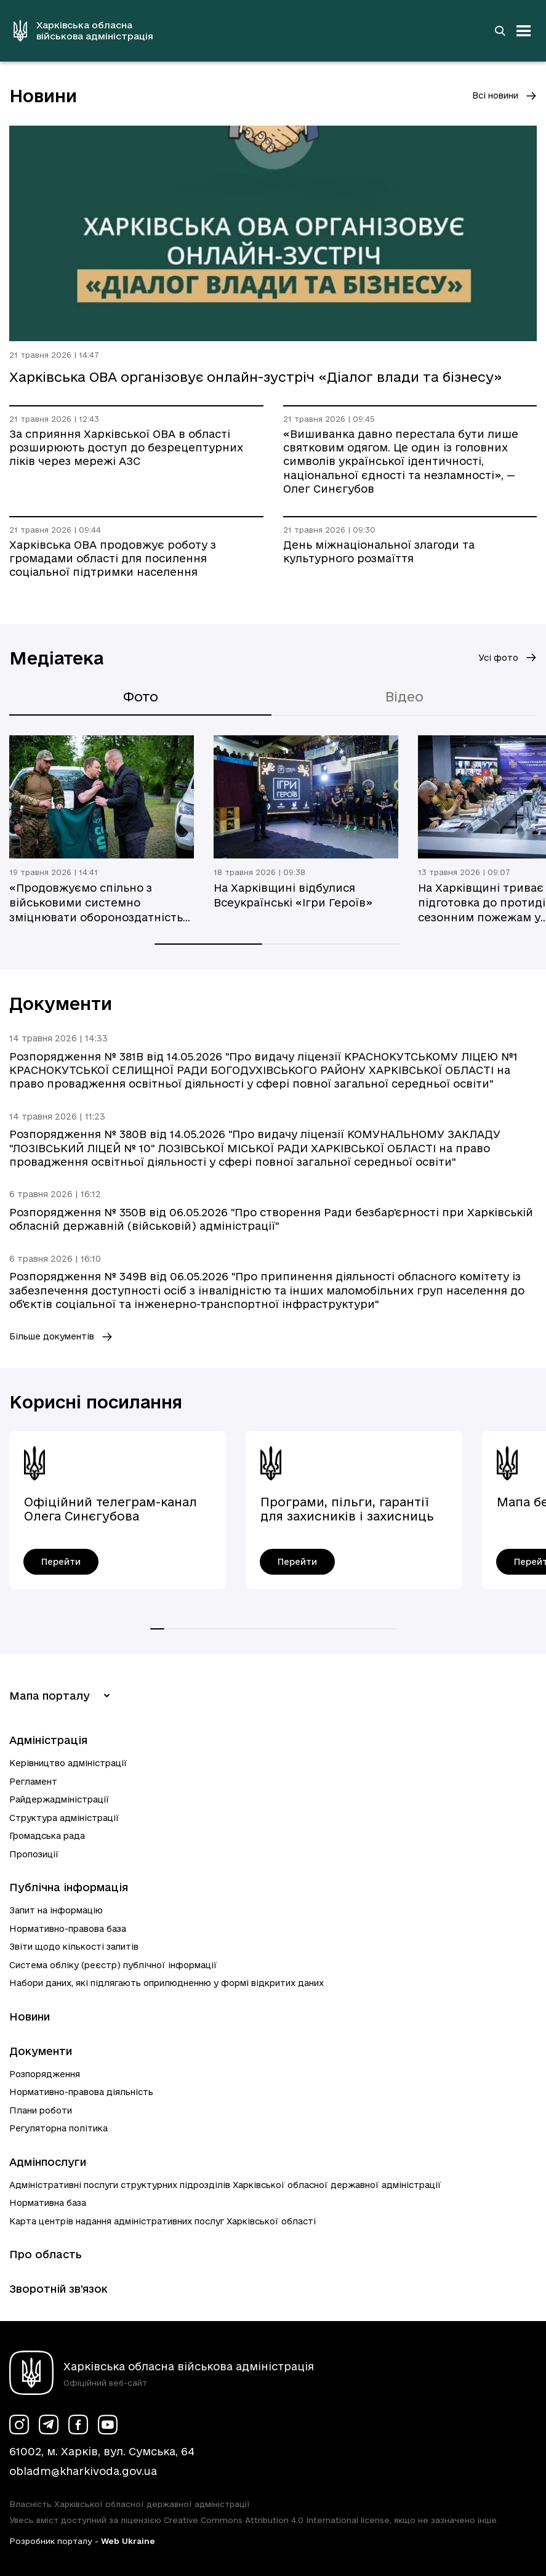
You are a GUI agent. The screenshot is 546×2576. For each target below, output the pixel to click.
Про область (45, 2254)
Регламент (33, 1782)
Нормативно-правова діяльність (81, 2092)
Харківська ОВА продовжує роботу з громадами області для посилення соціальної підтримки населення (112, 558)
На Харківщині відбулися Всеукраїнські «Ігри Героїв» (293, 895)
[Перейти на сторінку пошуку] (500, 31)
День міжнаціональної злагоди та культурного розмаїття (379, 551)
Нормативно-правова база (67, 1929)
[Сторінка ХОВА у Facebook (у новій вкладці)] (78, 2424)
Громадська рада (47, 1836)
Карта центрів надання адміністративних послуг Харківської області (162, 2221)
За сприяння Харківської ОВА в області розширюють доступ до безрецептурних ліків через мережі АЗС (126, 447)
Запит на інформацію (56, 1910)
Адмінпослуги (47, 2162)
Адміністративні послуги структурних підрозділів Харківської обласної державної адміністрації (225, 2185)
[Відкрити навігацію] (524, 31)
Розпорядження (44, 2074)
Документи (40, 2051)
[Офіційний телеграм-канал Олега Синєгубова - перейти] (61, 1561)
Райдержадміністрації (59, 1799)
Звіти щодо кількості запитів (74, 1947)
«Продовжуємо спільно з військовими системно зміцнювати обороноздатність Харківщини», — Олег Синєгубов (101, 903)
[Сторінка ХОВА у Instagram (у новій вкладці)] (19, 2424)
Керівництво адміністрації (68, 1763)
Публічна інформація (68, 1887)
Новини (29, 2016)
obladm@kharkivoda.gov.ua (83, 2471)
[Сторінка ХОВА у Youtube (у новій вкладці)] (108, 2424)
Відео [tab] (404, 696)
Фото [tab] (140, 696)
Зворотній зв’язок (58, 2289)
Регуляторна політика (58, 2128)
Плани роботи (40, 2110)
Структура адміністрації (64, 1818)
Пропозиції (34, 1854)
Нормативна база (47, 2203)
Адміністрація (48, 1740)
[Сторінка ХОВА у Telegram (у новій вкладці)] (48, 2424)
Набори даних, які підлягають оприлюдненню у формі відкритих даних (166, 1983)
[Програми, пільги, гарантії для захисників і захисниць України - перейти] (297, 1561)
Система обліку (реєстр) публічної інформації (113, 1965)
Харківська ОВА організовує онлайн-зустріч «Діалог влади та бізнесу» (255, 376)
